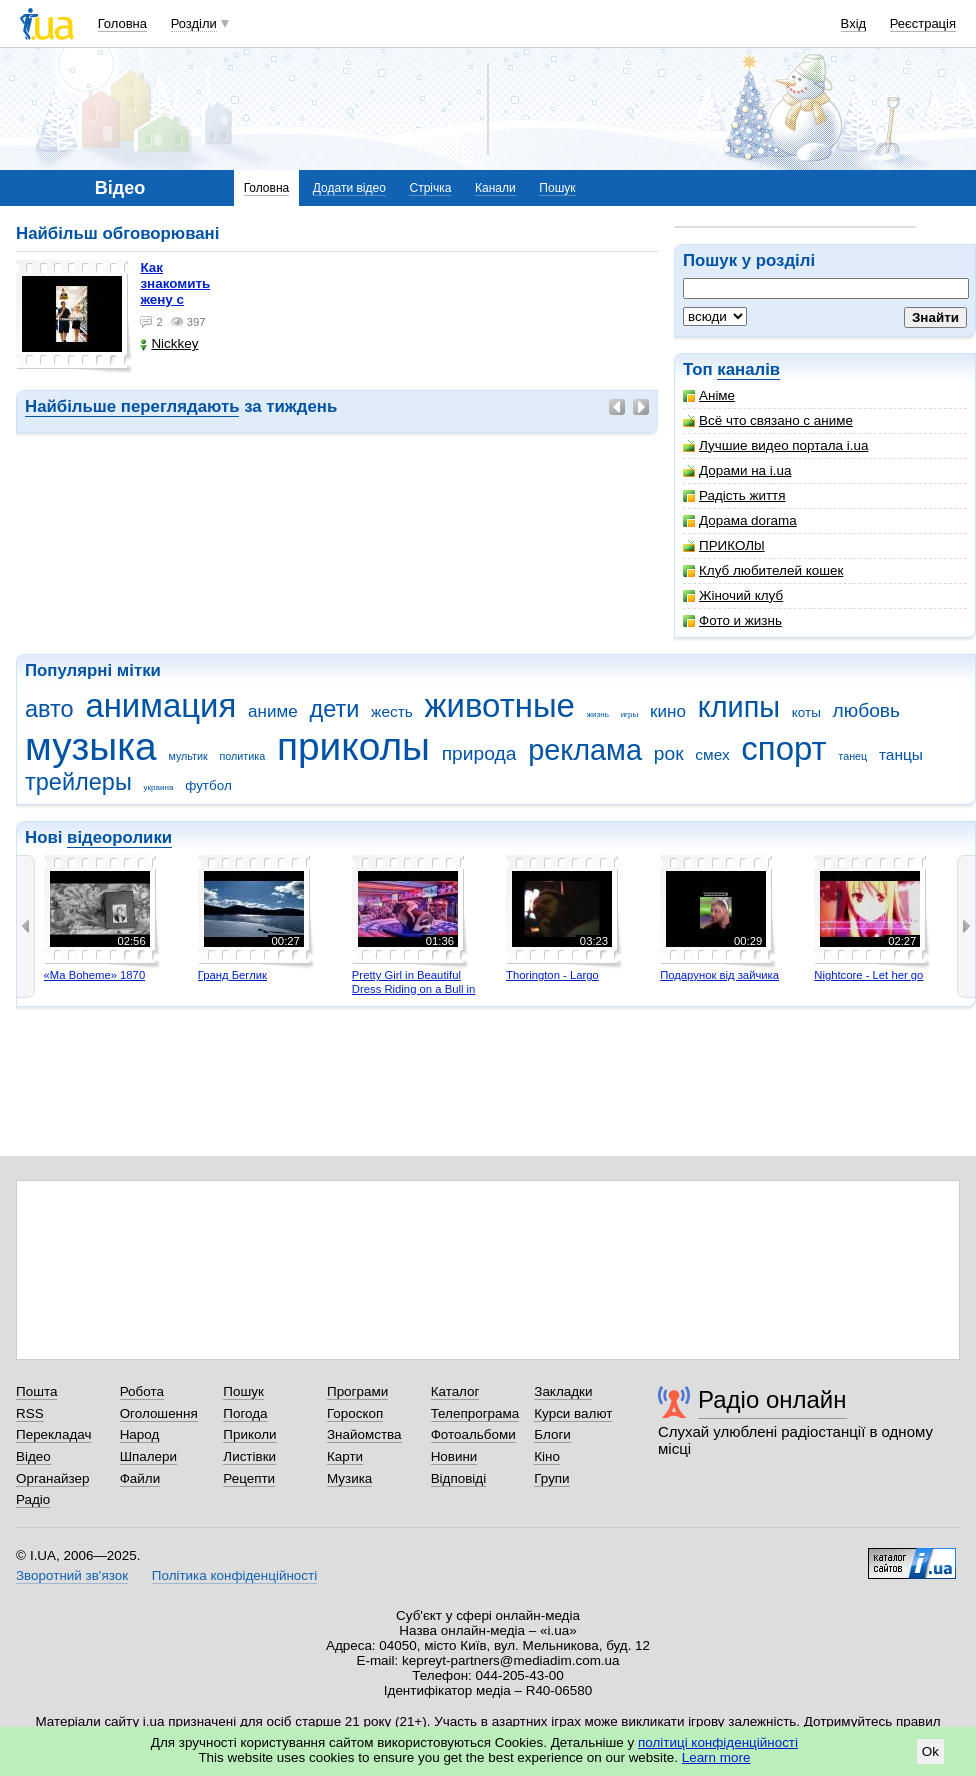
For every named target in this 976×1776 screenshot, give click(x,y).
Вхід (854, 23)
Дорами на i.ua (737, 470)
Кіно (547, 1456)
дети (334, 709)
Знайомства (364, 1434)
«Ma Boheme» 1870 (95, 975)
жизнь (598, 714)
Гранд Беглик (232, 975)
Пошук (557, 188)
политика (243, 756)
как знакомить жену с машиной (175, 291)
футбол (208, 785)
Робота (142, 1391)
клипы (739, 707)
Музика (349, 1478)
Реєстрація (923, 23)
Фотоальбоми (473, 1434)
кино (668, 711)
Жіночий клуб (733, 595)
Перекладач (53, 1434)
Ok (930, 1751)
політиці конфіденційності (718, 1742)
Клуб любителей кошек (763, 570)
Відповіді (459, 1478)
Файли (140, 1478)
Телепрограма (475, 1413)
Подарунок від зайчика (719, 975)
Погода (245, 1413)
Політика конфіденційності (234, 1575)
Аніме (709, 395)
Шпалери (148, 1456)
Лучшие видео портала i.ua (775, 445)
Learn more (716, 1757)
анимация (160, 705)
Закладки (563, 1391)
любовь (867, 710)
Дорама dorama (740, 520)
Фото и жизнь (732, 620)
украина (159, 787)
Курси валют (573, 1413)
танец (852, 756)
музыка (91, 746)
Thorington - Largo (552, 975)
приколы (353, 746)
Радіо (33, 1499)
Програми (357, 1391)
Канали (495, 188)
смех (712, 754)
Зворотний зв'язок (72, 1575)
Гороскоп (355, 1413)
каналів (748, 369)
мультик (187, 756)
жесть (392, 711)
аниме (273, 711)
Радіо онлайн (772, 1399)
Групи (551, 1478)
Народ (140, 1434)
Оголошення (159, 1413)
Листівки (249, 1456)
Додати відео (349, 188)
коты (806, 712)
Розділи (194, 23)
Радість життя (734, 495)
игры (630, 714)
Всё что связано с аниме (768, 420)
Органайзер (52, 1478)
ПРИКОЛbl (724, 545)
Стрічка (430, 188)
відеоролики (119, 837)
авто (49, 709)
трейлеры (78, 782)
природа (479, 753)
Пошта (36, 1391)
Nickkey (169, 343)
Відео (33, 1456)
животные (500, 705)
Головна (122, 23)
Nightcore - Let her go (868, 975)
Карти (345, 1456)
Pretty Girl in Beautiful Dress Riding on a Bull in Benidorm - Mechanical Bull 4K (414, 995)
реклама (585, 750)
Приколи (249, 1434)
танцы (901, 754)
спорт (783, 748)
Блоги (552, 1434)
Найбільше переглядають (132, 406)
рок (669, 753)
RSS (30, 1413)
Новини (454, 1456)
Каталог (455, 1391)
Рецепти (249, 1478)
